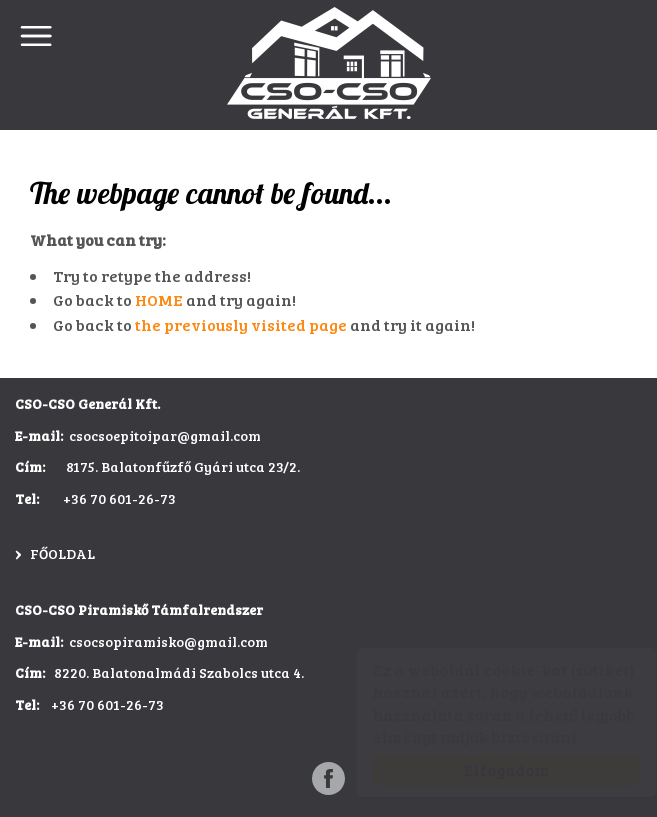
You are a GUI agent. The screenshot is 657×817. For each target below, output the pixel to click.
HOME (159, 299)
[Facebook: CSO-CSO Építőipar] (328, 778)
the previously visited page (241, 324)
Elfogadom (487, 769)
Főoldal (62, 553)
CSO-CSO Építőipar (329, 63)
